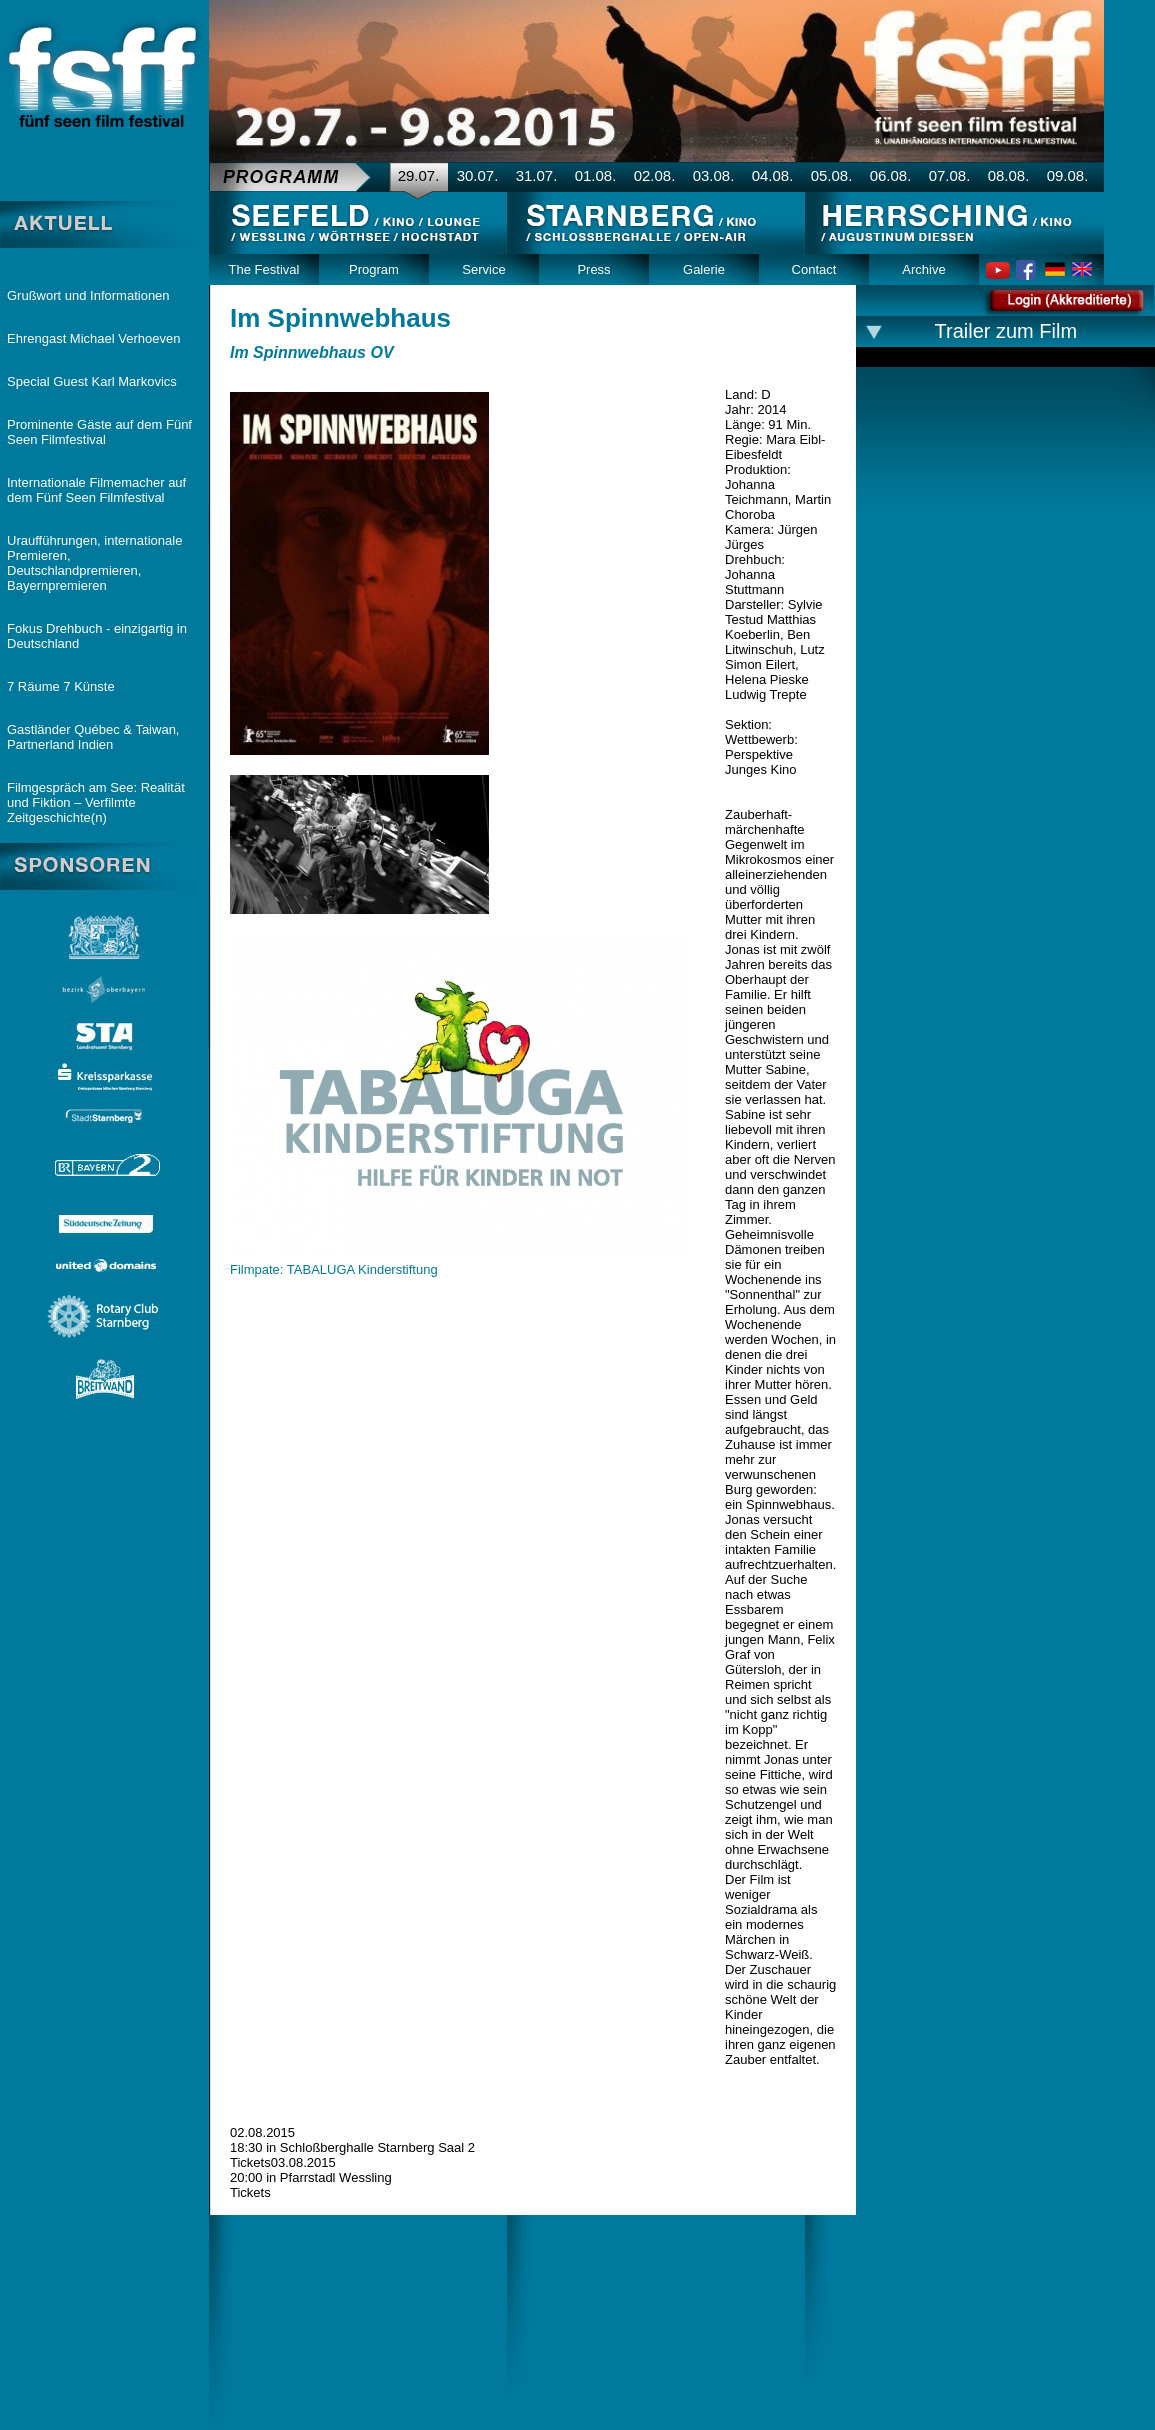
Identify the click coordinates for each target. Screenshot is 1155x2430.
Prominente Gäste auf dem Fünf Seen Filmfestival (99, 432)
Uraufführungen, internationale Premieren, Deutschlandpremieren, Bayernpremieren (94, 563)
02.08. (655, 175)
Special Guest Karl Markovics (92, 381)
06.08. (891, 175)
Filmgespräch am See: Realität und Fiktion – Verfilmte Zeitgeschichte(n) (96, 802)
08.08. (1009, 175)
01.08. (596, 175)
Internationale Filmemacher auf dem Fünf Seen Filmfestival (96, 490)
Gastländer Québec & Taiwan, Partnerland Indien (93, 737)
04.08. (773, 175)
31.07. (537, 175)
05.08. (832, 175)
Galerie (704, 269)
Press (593, 269)
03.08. (714, 175)
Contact (814, 269)
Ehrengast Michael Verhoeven (93, 338)
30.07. (478, 175)
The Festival (264, 269)
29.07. (419, 175)
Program (374, 269)
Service (483, 269)
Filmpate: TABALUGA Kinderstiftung (334, 1269)
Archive (923, 269)
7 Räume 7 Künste (61, 686)
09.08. (1068, 175)
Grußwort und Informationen (88, 295)
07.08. (950, 175)
